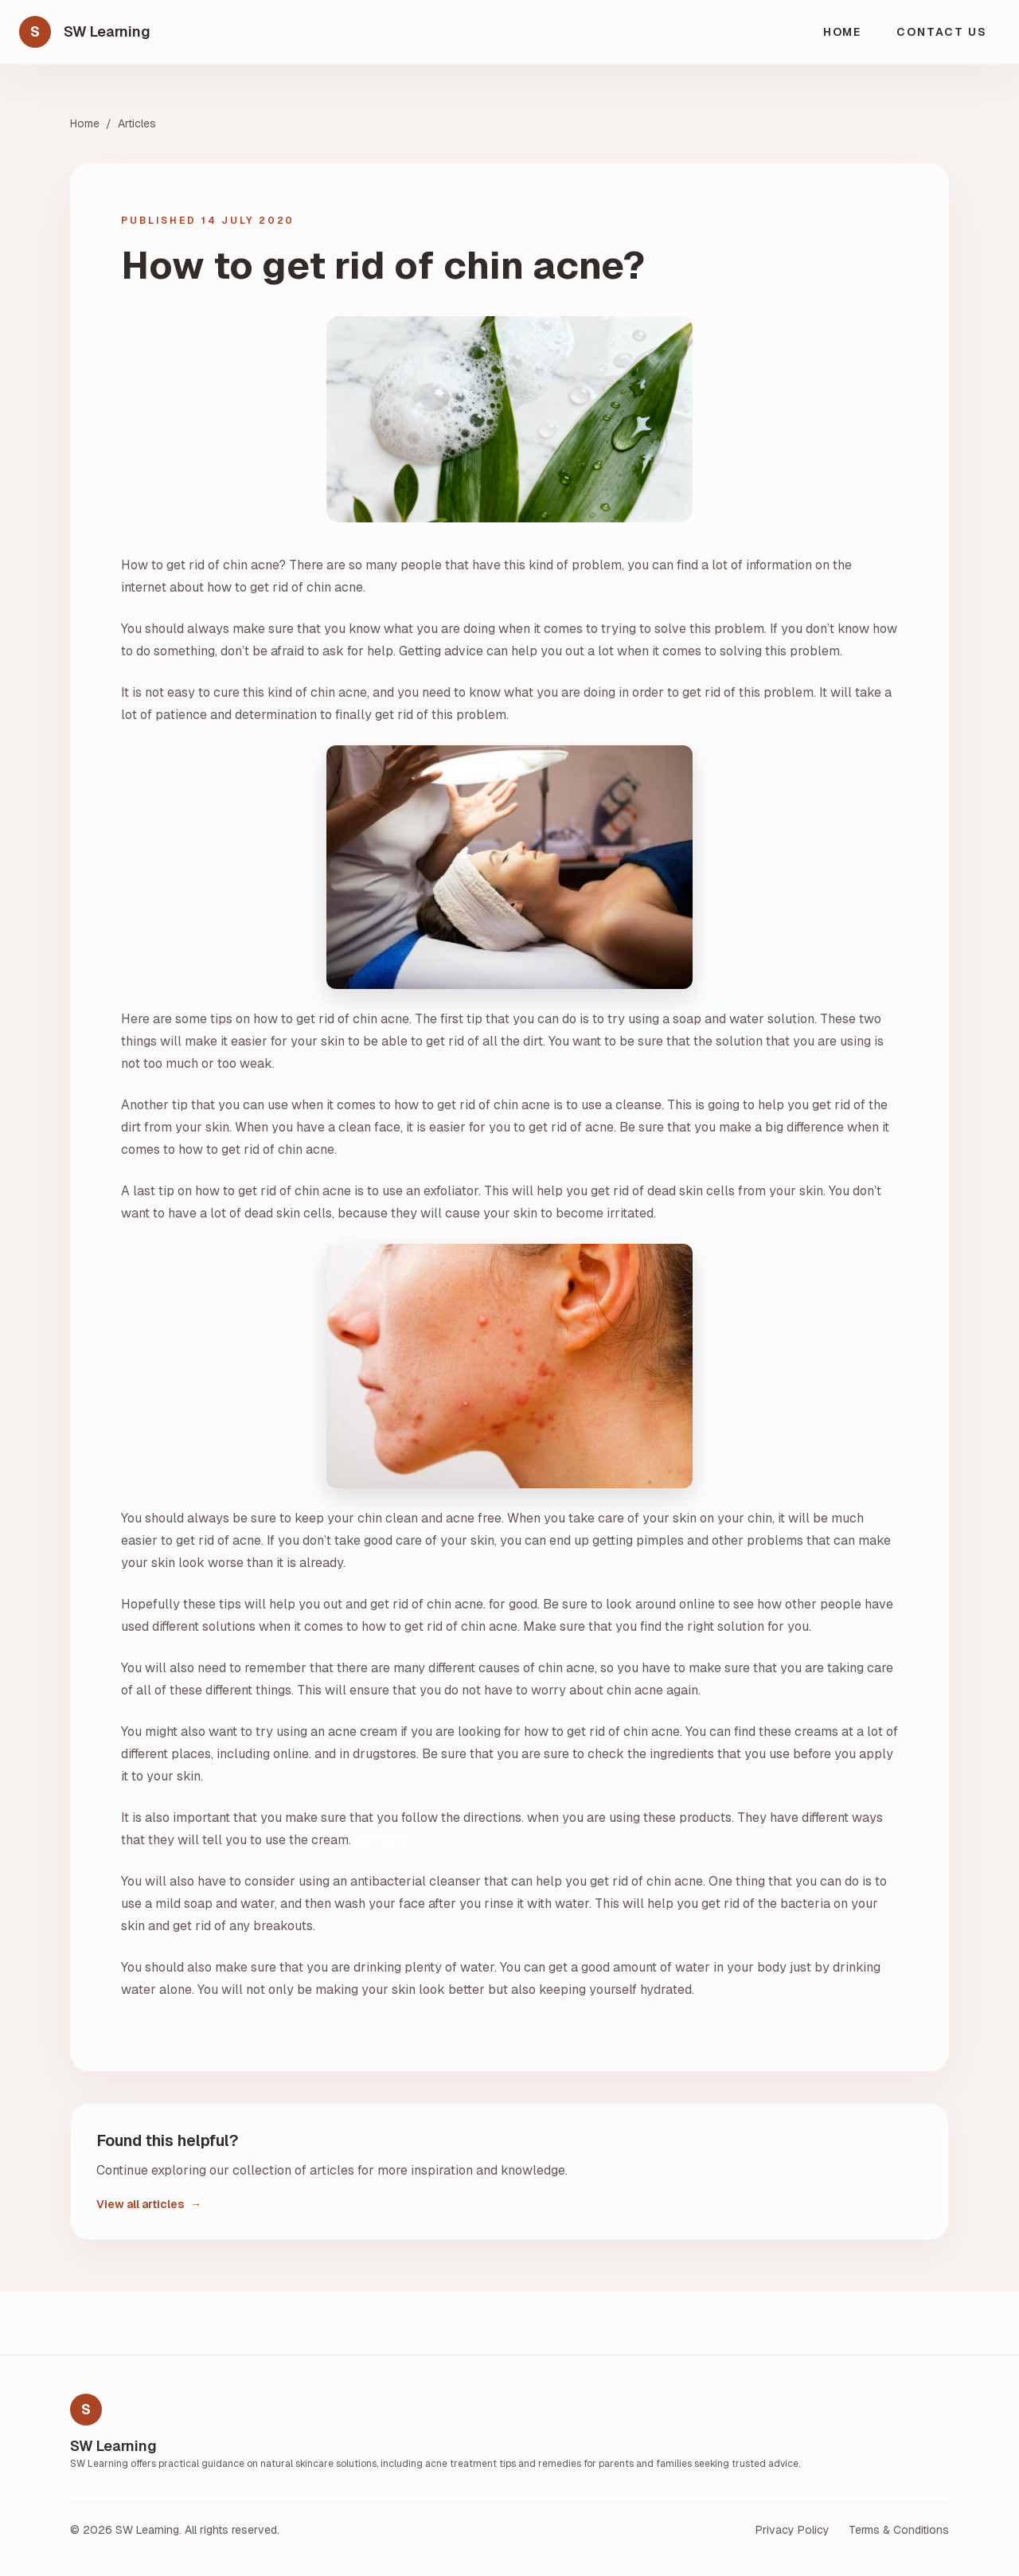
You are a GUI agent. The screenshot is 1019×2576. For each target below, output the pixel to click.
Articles (137, 123)
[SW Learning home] (84, 32)
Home (842, 32)
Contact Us (941, 32)
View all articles (148, 2204)
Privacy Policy (792, 2530)
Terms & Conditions (899, 2530)
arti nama (382, 1839)
